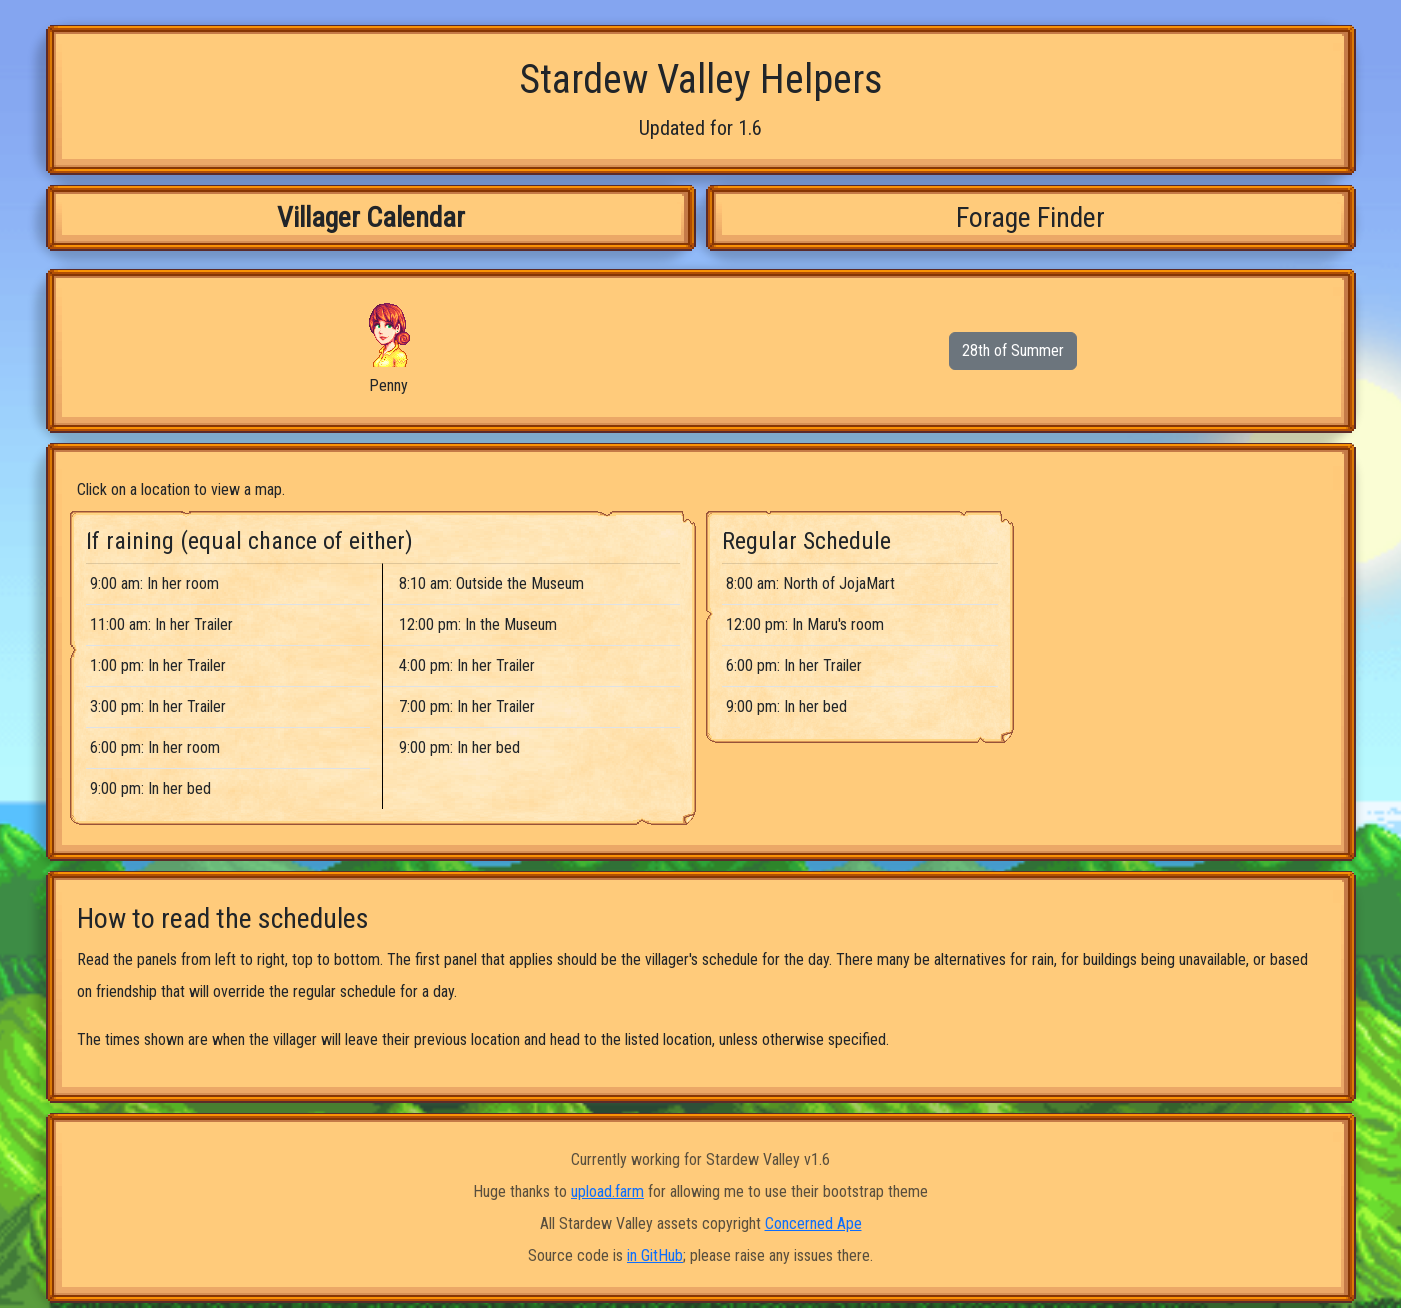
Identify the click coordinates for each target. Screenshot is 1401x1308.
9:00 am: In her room (154, 583)
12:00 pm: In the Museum (478, 624)
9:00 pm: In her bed (150, 788)
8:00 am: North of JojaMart (810, 583)
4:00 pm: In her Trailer (467, 665)
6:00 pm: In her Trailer (794, 665)
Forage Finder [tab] (1030, 217)
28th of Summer (1013, 350)
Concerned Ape (813, 1223)
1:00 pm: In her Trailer (158, 665)
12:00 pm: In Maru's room (805, 624)
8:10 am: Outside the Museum (491, 583)
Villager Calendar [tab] (371, 217)
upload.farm (607, 1191)
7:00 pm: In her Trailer (467, 706)
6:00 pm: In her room (155, 747)
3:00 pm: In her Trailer (158, 706)
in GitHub (655, 1255)
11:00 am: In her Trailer (161, 624)
